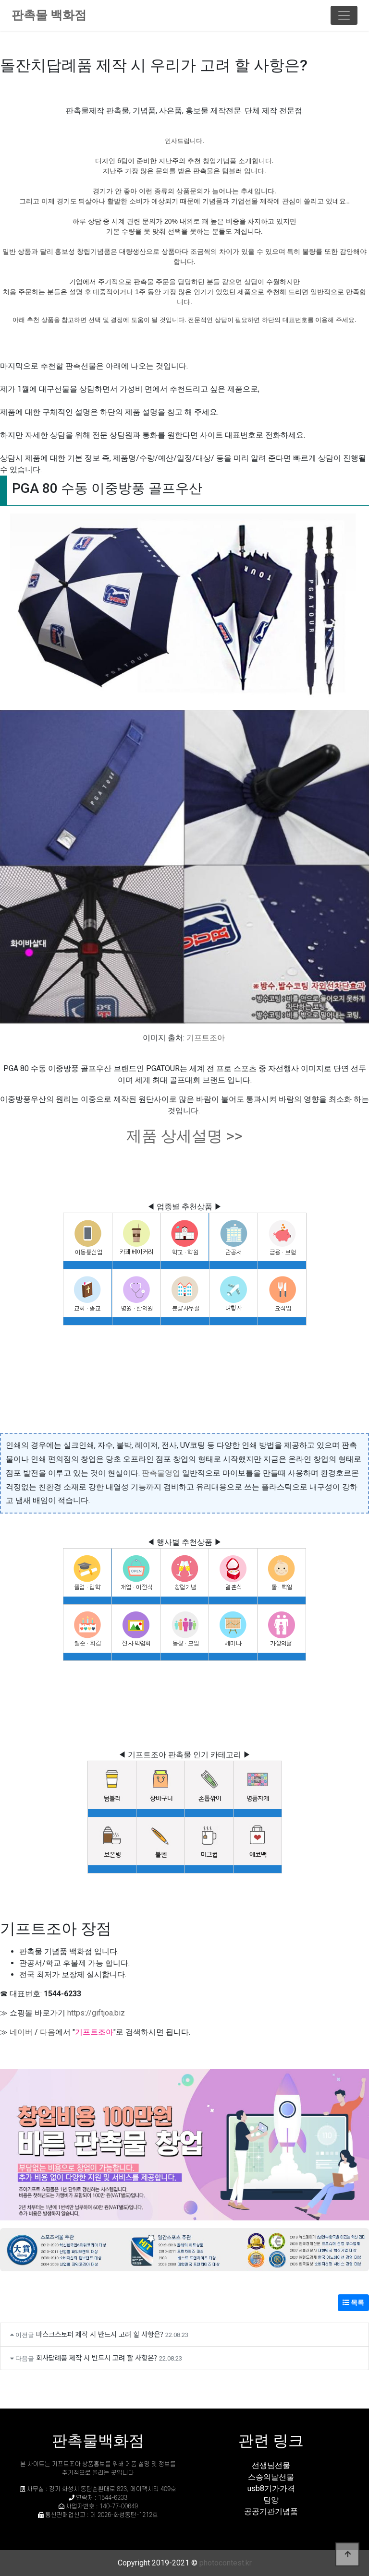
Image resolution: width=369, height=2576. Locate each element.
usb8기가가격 (271, 2488)
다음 (47, 2032)
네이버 (21, 2032)
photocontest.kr (225, 2562)
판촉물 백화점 (49, 15)
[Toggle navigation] (344, 15)
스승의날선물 (271, 2476)
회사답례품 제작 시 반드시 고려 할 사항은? (96, 2357)
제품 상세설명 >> (184, 1136)
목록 (353, 2302)
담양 (271, 2499)
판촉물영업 (161, 1473)
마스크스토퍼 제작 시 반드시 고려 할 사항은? (99, 2334)
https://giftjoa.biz (96, 2012)
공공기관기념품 (271, 2511)
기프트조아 (205, 1037)
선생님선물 (271, 2465)
